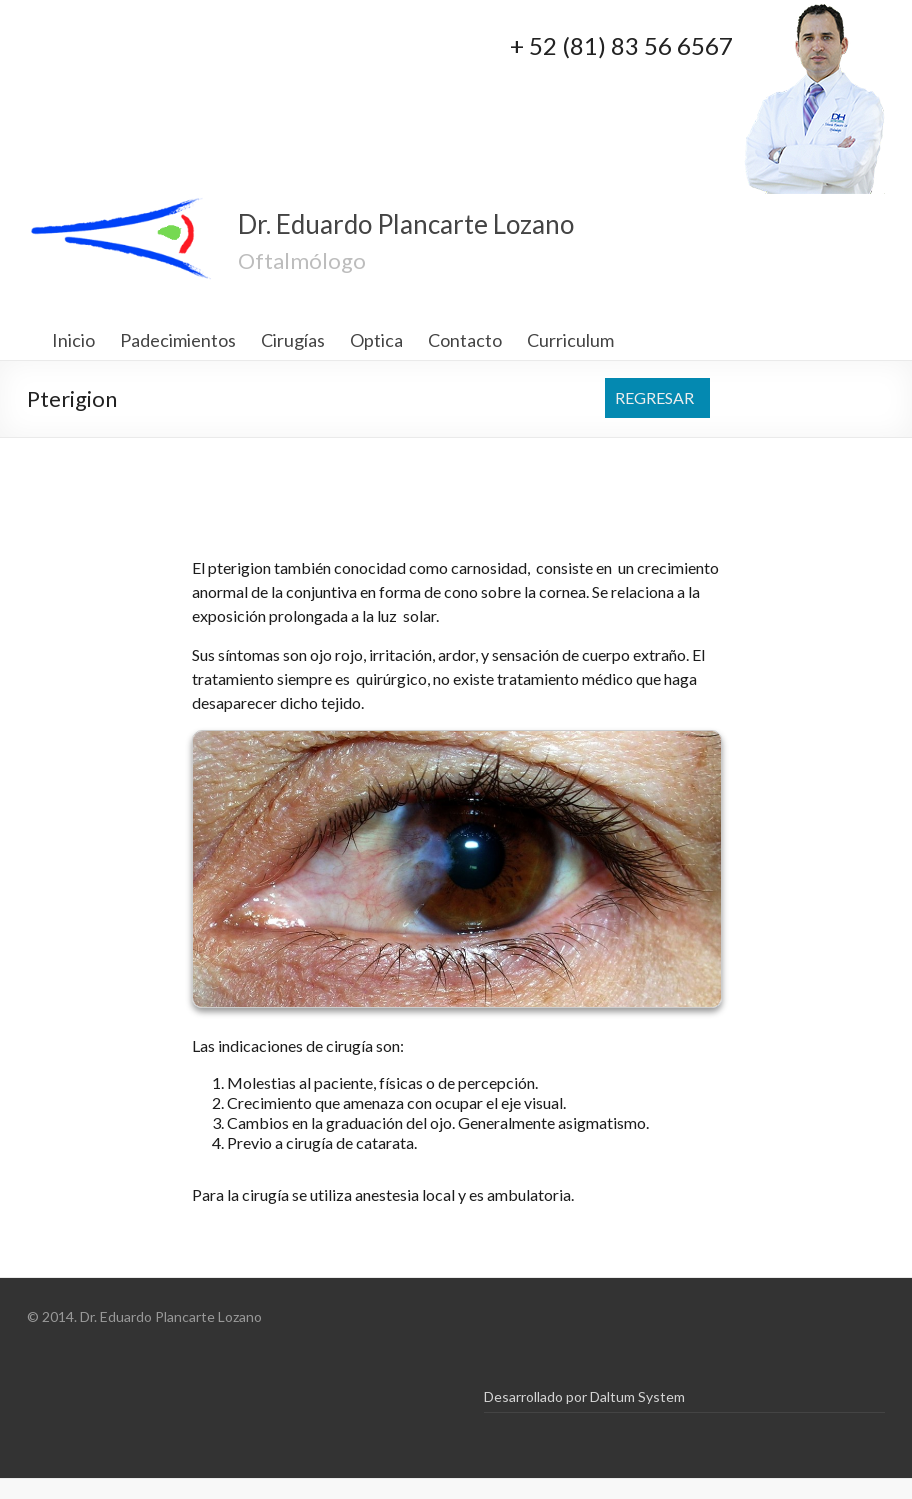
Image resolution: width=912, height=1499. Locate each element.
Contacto (465, 340)
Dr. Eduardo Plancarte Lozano (406, 224)
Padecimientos (178, 340)
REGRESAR (654, 397)
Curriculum (570, 340)
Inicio (73, 340)
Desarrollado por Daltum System (584, 1396)
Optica (376, 340)
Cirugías (293, 340)
